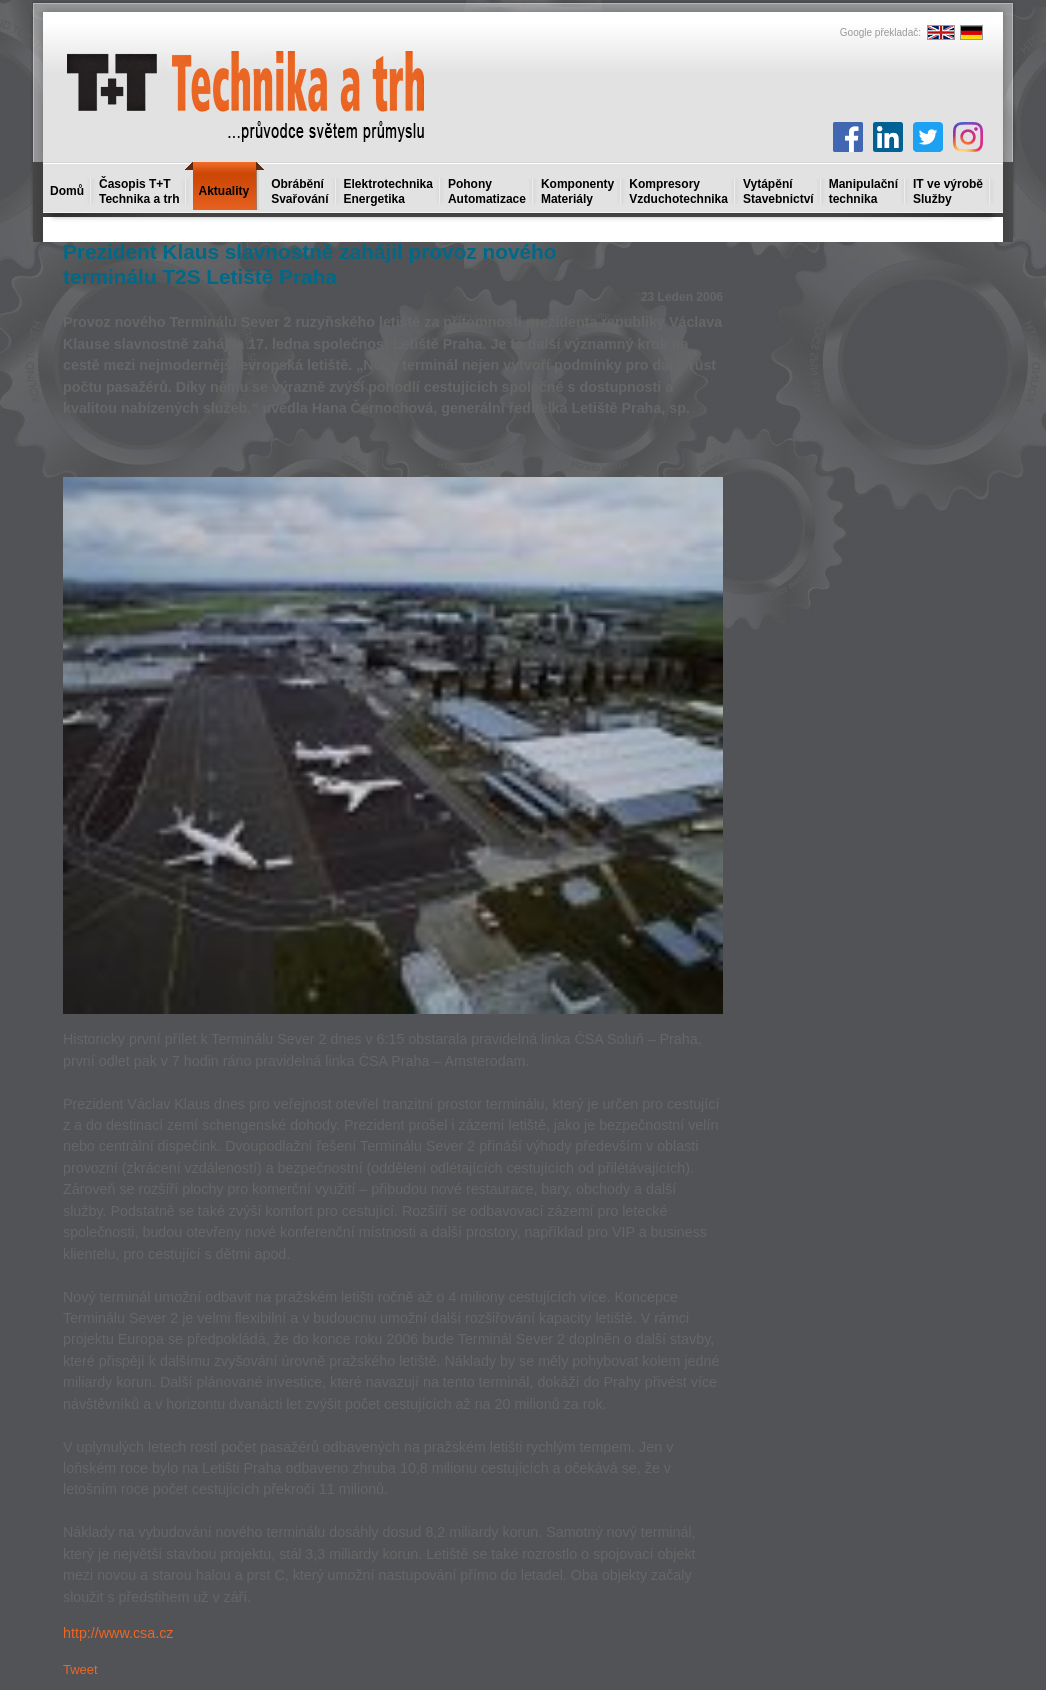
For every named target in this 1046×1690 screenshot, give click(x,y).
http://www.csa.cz (118, 1633)
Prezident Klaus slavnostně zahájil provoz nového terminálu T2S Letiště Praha (309, 264)
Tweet (80, 1669)
